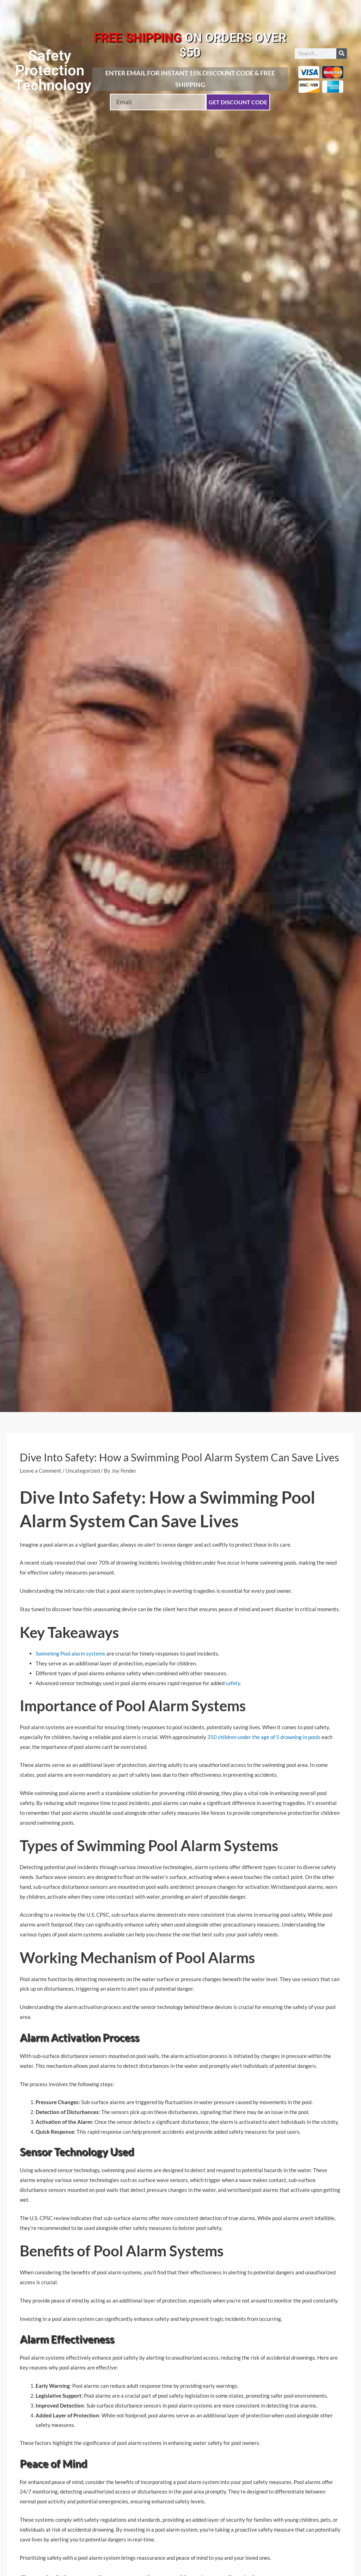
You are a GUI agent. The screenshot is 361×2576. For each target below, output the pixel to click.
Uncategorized (83, 1470)
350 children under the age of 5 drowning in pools (263, 1737)
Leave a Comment (40, 1470)
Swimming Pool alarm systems (70, 1653)
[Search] (341, 53)
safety (232, 1683)
